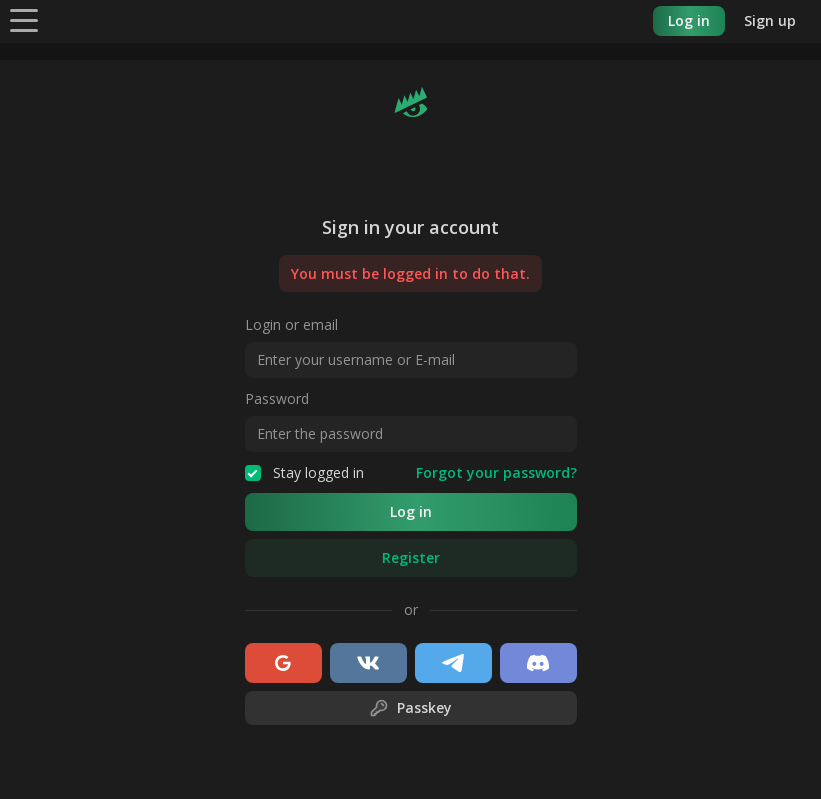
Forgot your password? (496, 473)
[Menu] (24, 19)
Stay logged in (304, 473)
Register (411, 557)
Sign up (770, 20)
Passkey (410, 708)
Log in (689, 20)
